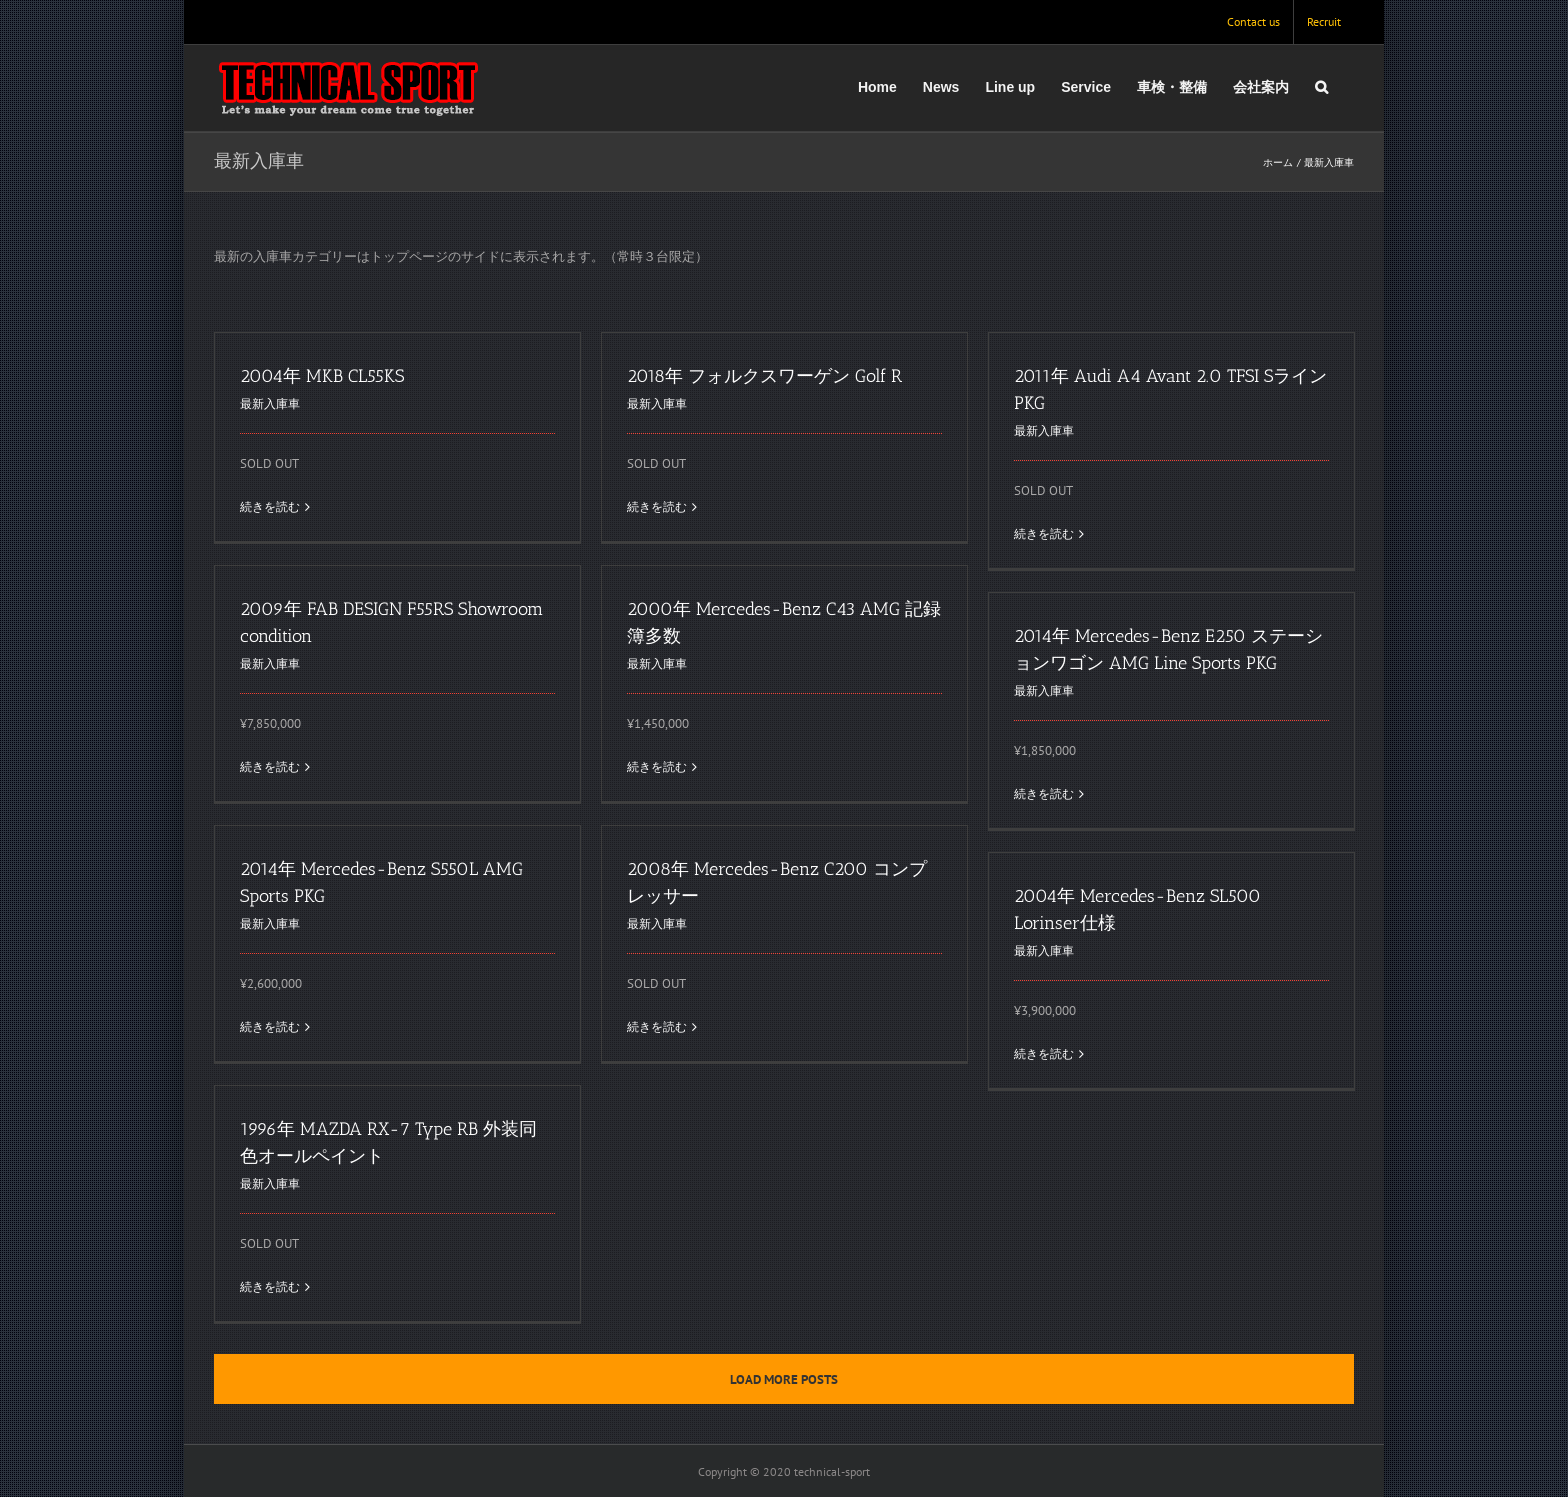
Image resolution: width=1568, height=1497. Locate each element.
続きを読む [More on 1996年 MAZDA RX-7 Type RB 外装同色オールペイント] (270, 1286)
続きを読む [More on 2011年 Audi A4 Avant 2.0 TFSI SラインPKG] (1044, 533)
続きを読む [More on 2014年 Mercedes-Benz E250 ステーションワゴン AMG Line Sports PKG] (1044, 793)
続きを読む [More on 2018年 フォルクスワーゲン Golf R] (657, 506)
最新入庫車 (270, 403)
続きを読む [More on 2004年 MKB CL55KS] (270, 506)
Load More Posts (784, 1379)
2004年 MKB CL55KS (322, 376)
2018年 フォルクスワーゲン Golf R (764, 376)
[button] (1321, 87)
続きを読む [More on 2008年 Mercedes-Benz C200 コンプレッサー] (657, 1026)
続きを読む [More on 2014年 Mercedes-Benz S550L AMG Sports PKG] (270, 1026)
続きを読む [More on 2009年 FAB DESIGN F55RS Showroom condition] (270, 766)
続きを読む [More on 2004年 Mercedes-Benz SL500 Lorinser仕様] (1044, 1053)
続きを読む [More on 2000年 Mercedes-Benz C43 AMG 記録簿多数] (657, 766)
